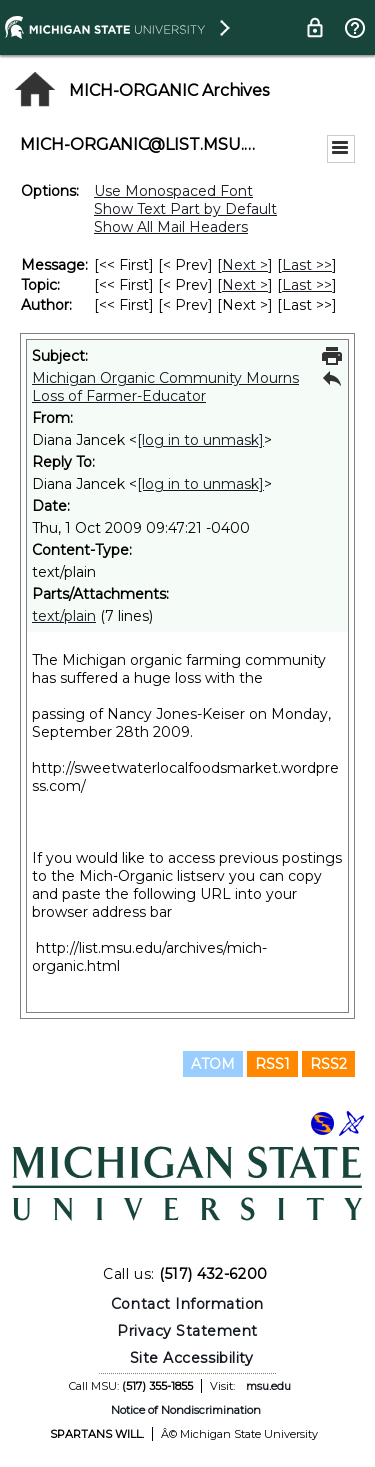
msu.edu (268, 1386)
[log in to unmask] (200, 440)
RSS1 (272, 1064)
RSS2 (328, 1064)
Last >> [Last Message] (307, 265)
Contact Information (187, 1304)
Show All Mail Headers (171, 227)
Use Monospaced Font (173, 191)
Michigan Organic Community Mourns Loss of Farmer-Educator (165, 387)
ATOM (213, 1064)
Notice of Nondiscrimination (186, 1410)
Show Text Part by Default (185, 209)
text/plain (64, 616)
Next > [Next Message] (245, 265)
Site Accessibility (192, 1358)
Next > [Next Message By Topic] (245, 285)
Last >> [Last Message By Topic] (307, 285)
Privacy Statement (187, 1331)
